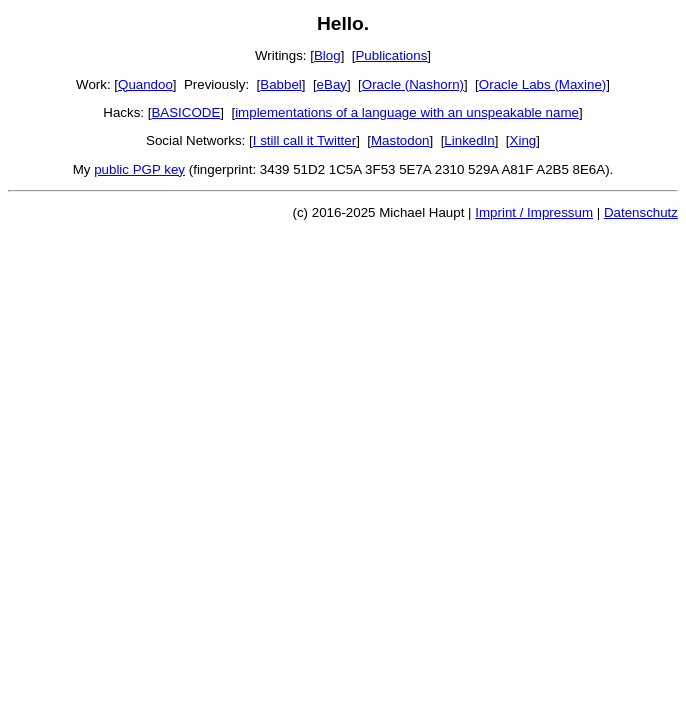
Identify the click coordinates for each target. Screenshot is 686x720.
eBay (332, 84)
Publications (391, 55)
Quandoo (145, 84)
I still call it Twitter (304, 140)
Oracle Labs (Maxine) (542, 84)
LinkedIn (469, 140)
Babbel (281, 84)
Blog (327, 55)
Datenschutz (641, 212)
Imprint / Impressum (534, 212)
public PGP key (139, 169)
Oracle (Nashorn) (413, 84)
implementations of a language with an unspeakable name (407, 112)
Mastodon (400, 140)
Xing (523, 140)
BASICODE (185, 112)
